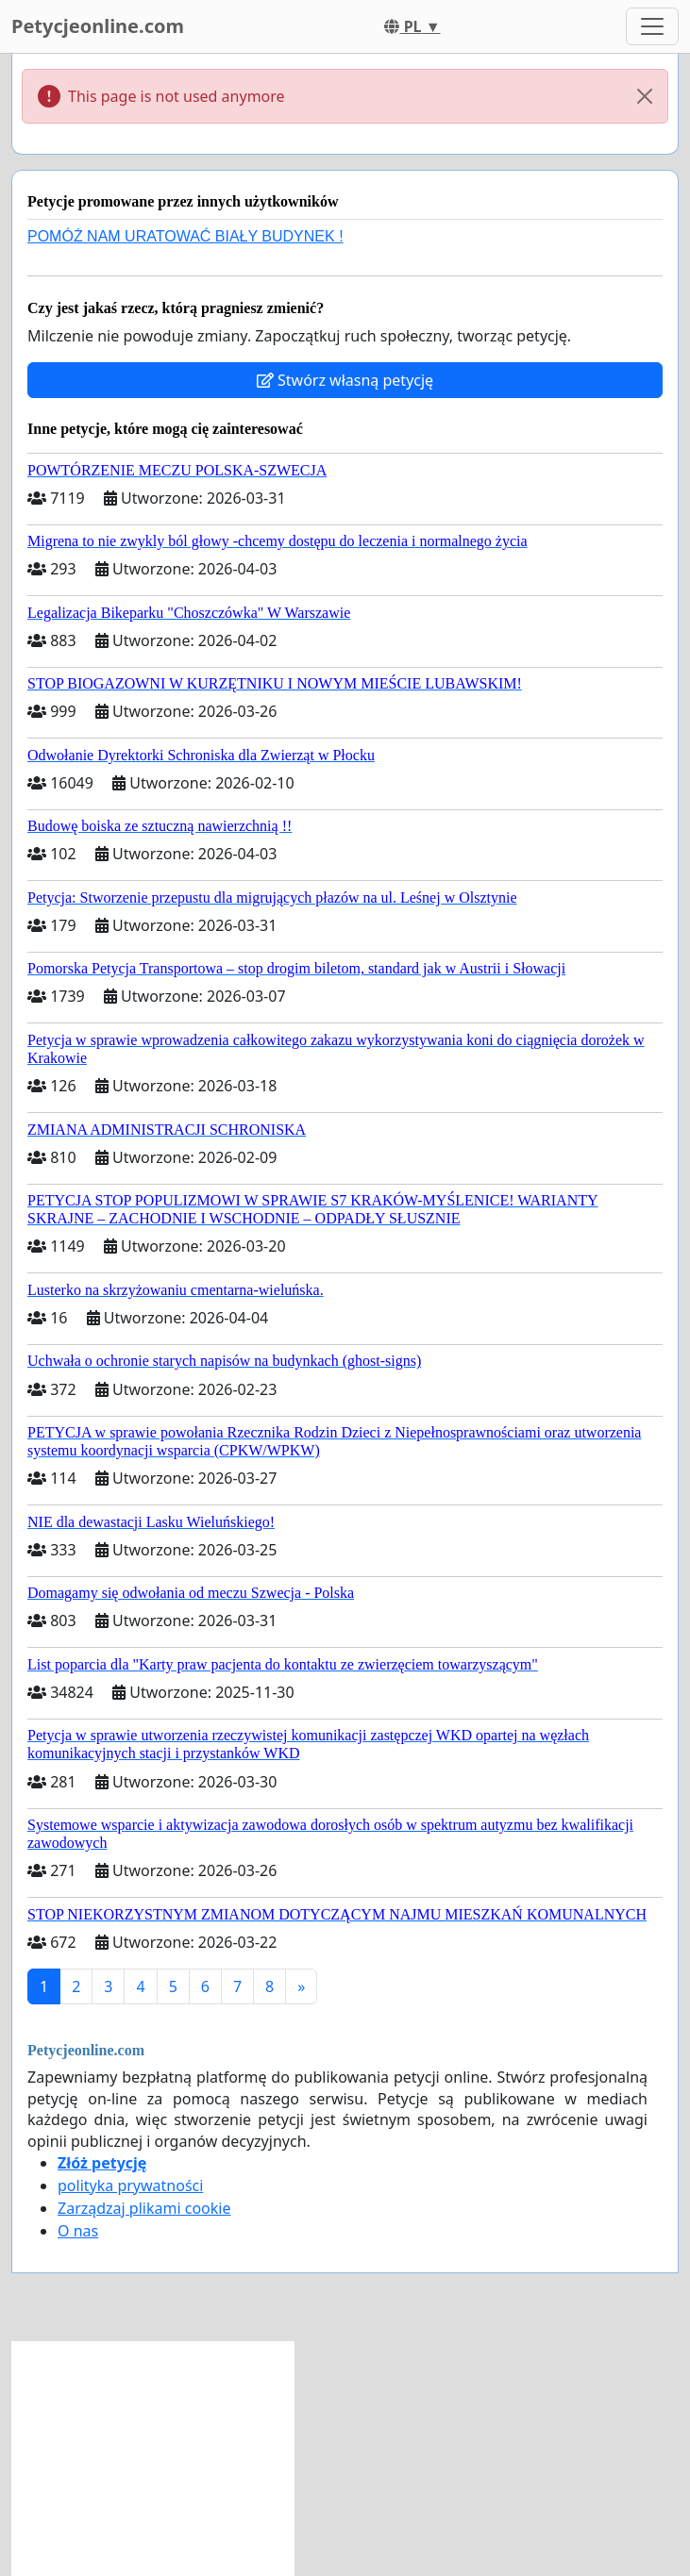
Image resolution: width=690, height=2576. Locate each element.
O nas (78, 2230)
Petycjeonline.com (97, 26)
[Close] (644, 96)
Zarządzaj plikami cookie (144, 2208)
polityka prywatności (130, 2185)
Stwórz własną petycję (345, 380)
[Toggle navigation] (652, 26)
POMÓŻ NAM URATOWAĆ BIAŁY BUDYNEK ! (185, 236)
